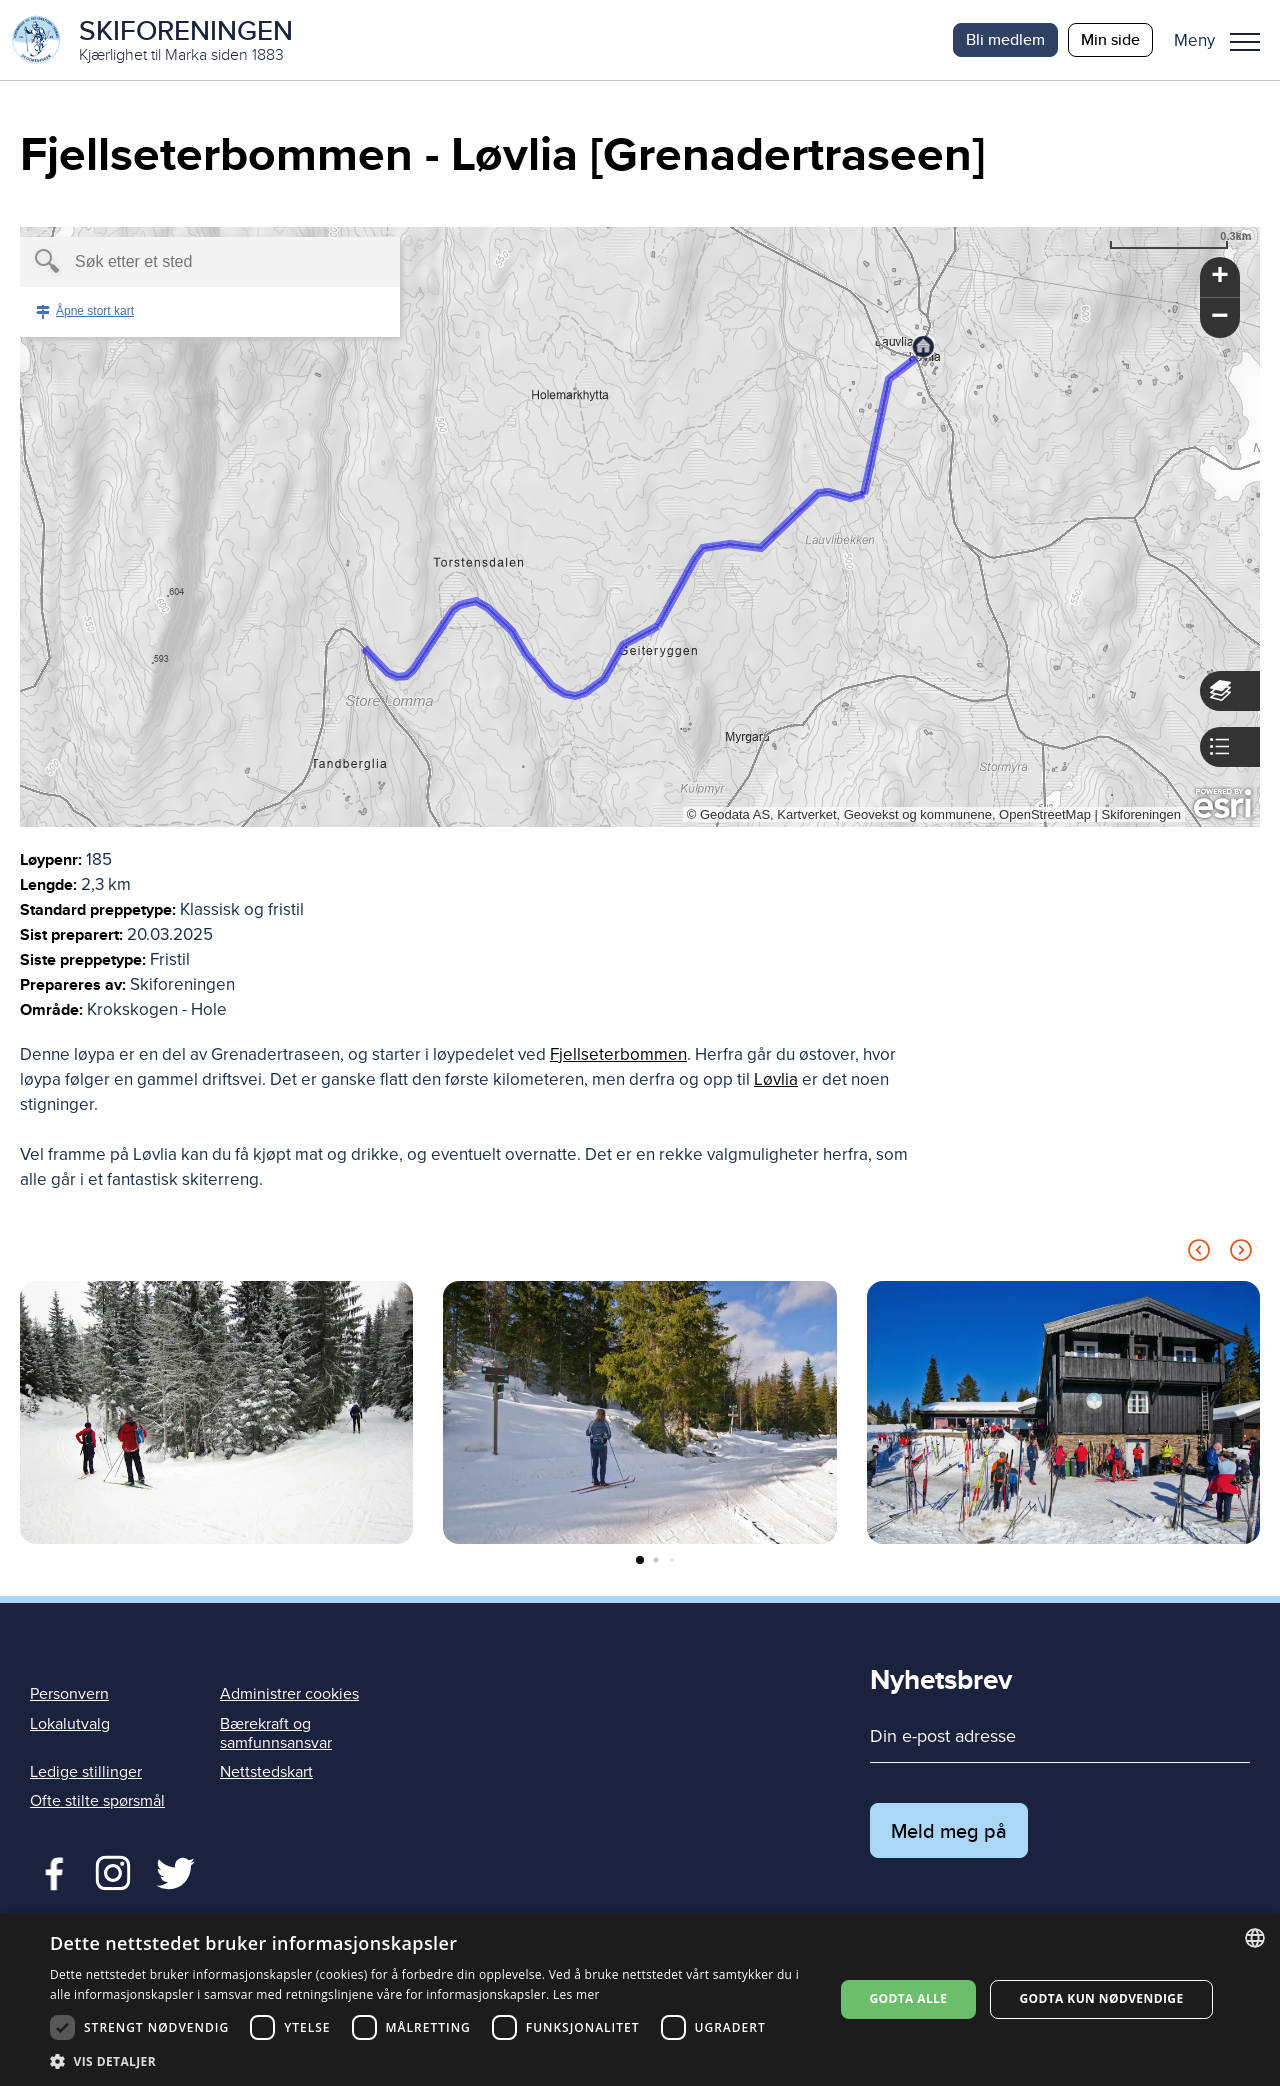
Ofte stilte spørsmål (97, 1801)
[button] (1224, 40)
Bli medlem (1005, 39)
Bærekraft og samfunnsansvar (276, 1733)
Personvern (69, 1694)
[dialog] (640, 1999)
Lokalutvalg (70, 1724)
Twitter (112, 1871)
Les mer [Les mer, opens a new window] (576, 1994)
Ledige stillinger (86, 1772)
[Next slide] (1241, 1253)
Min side (1110, 39)
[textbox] (175, 262)
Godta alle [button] (908, 1998)
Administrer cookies (289, 1694)
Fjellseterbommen (618, 1054)
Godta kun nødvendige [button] (1101, 1998)
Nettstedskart (266, 1772)
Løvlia (776, 1079)
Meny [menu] (1245, 42)
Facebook (49, 1871)
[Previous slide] (1199, 1253)
